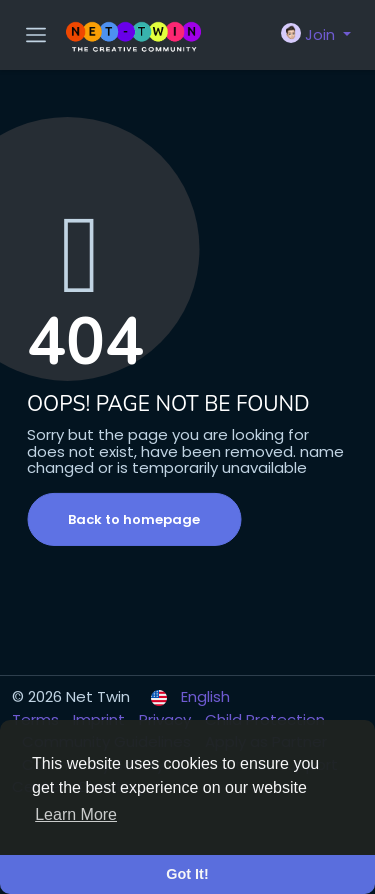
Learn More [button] (76, 814)
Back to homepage (134, 519)
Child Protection (265, 719)
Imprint (101, 719)
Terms (37, 719)
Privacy (167, 719)
